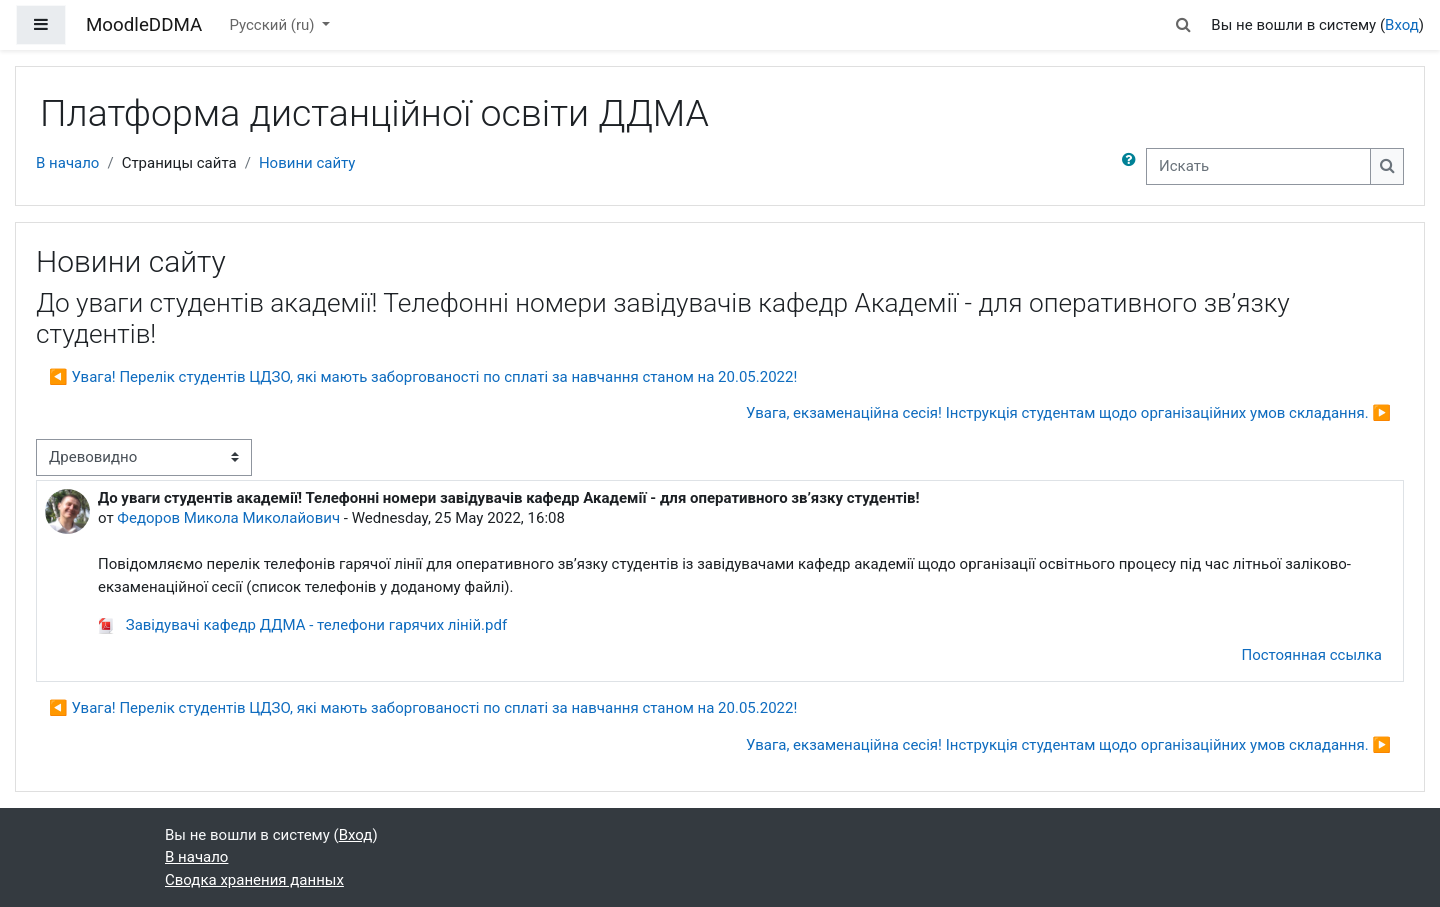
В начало (67, 163)
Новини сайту (307, 163)
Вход (1402, 25)
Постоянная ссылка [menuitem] (1311, 655)
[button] (1183, 25)
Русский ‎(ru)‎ (273, 25)
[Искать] (1258, 166)
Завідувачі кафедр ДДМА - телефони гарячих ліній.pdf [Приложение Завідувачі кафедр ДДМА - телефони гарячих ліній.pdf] (302, 625)
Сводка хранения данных (254, 880)
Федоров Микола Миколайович (228, 518)
